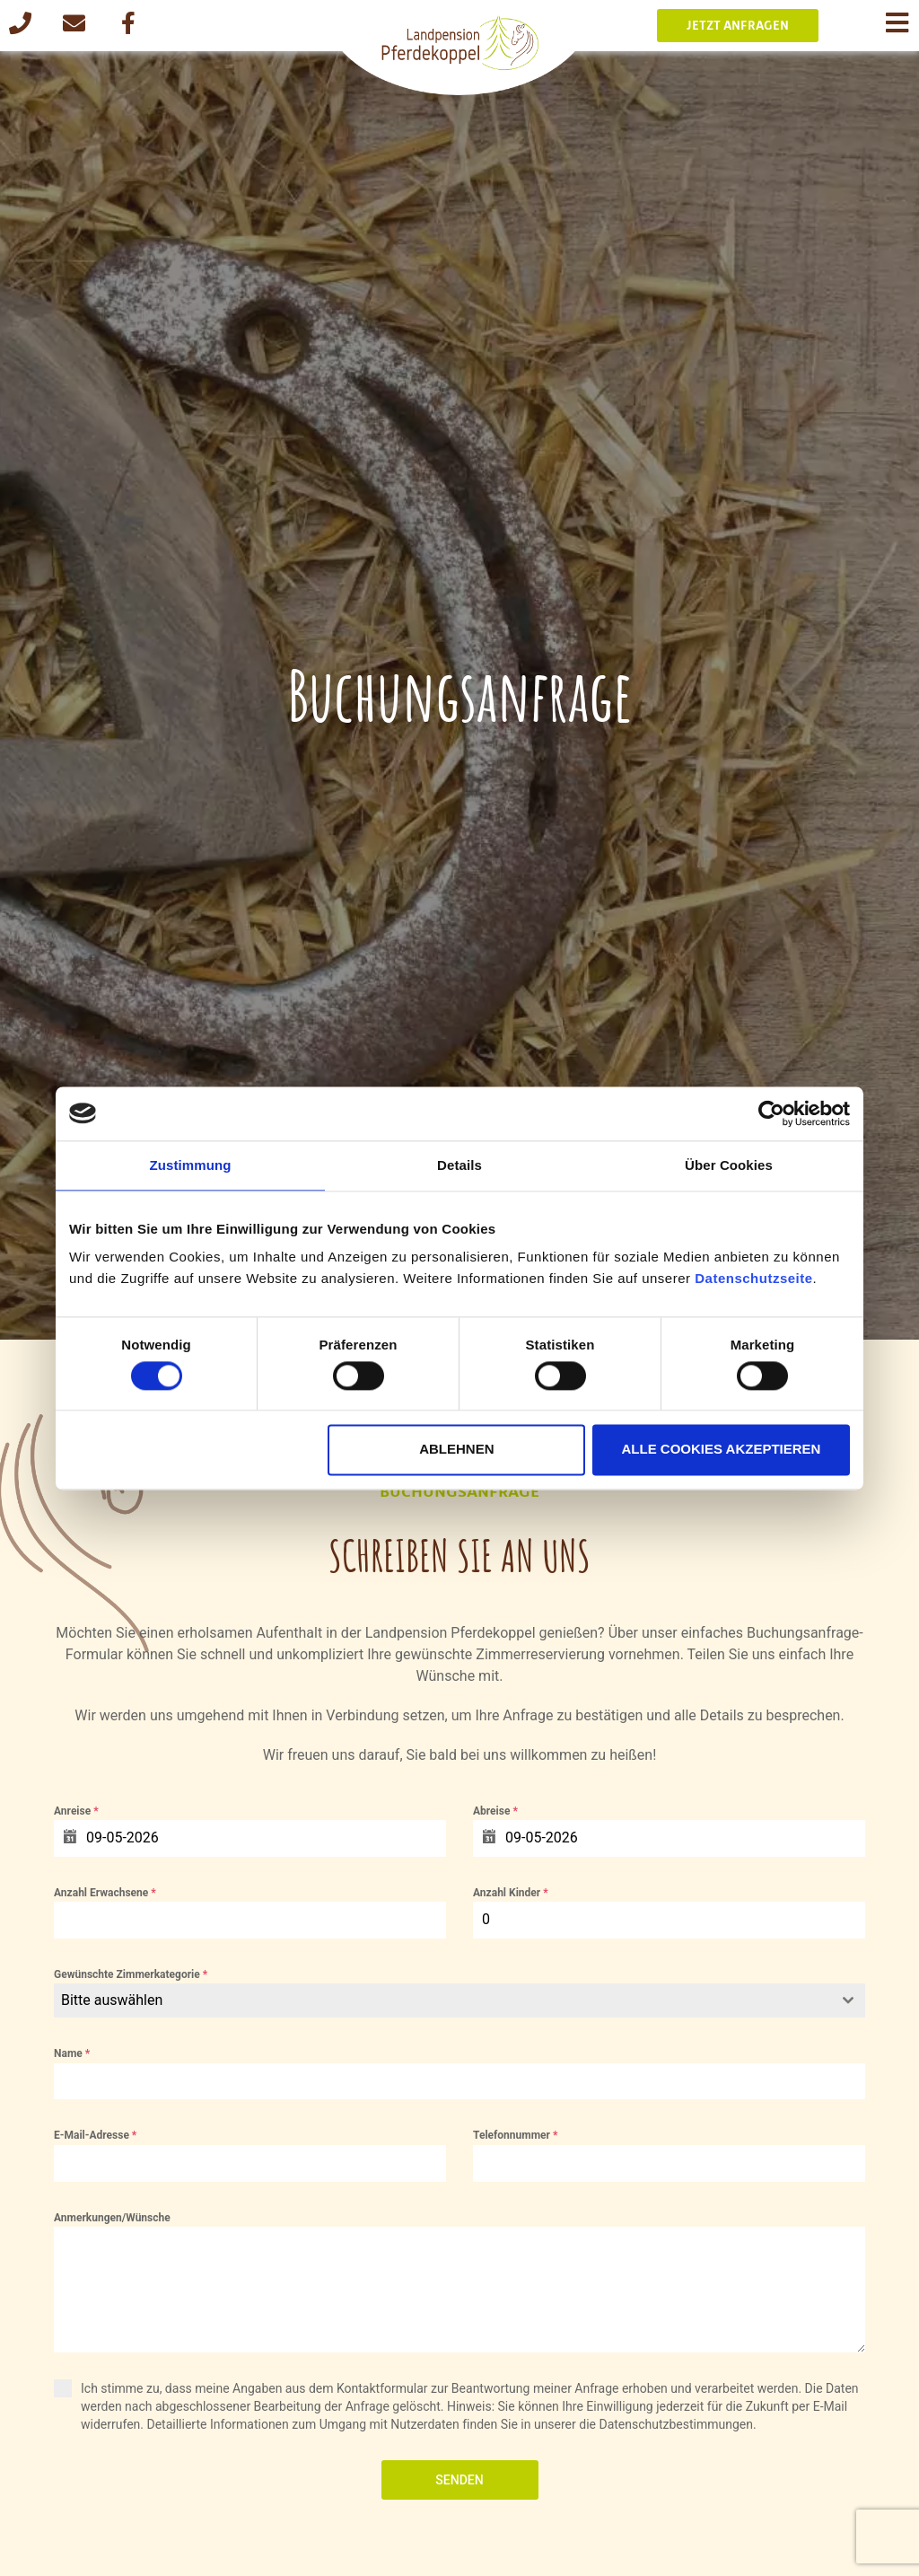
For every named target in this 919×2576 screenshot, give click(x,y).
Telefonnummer (515, 2135)
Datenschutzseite (753, 1278)
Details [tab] (459, 1165)
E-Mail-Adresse (95, 2135)
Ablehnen (456, 1449)
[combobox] (459, 2000)
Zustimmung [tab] (191, 1165)
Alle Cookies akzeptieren (720, 1449)
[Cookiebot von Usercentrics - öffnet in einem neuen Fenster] (771, 1113)
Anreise (76, 1811)
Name (72, 2053)
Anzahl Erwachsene (105, 1892)
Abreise (495, 1811)
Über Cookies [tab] (729, 1165)
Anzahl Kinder (510, 1892)
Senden (459, 2480)
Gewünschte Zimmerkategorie (130, 1974)
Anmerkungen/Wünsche (112, 2217)
